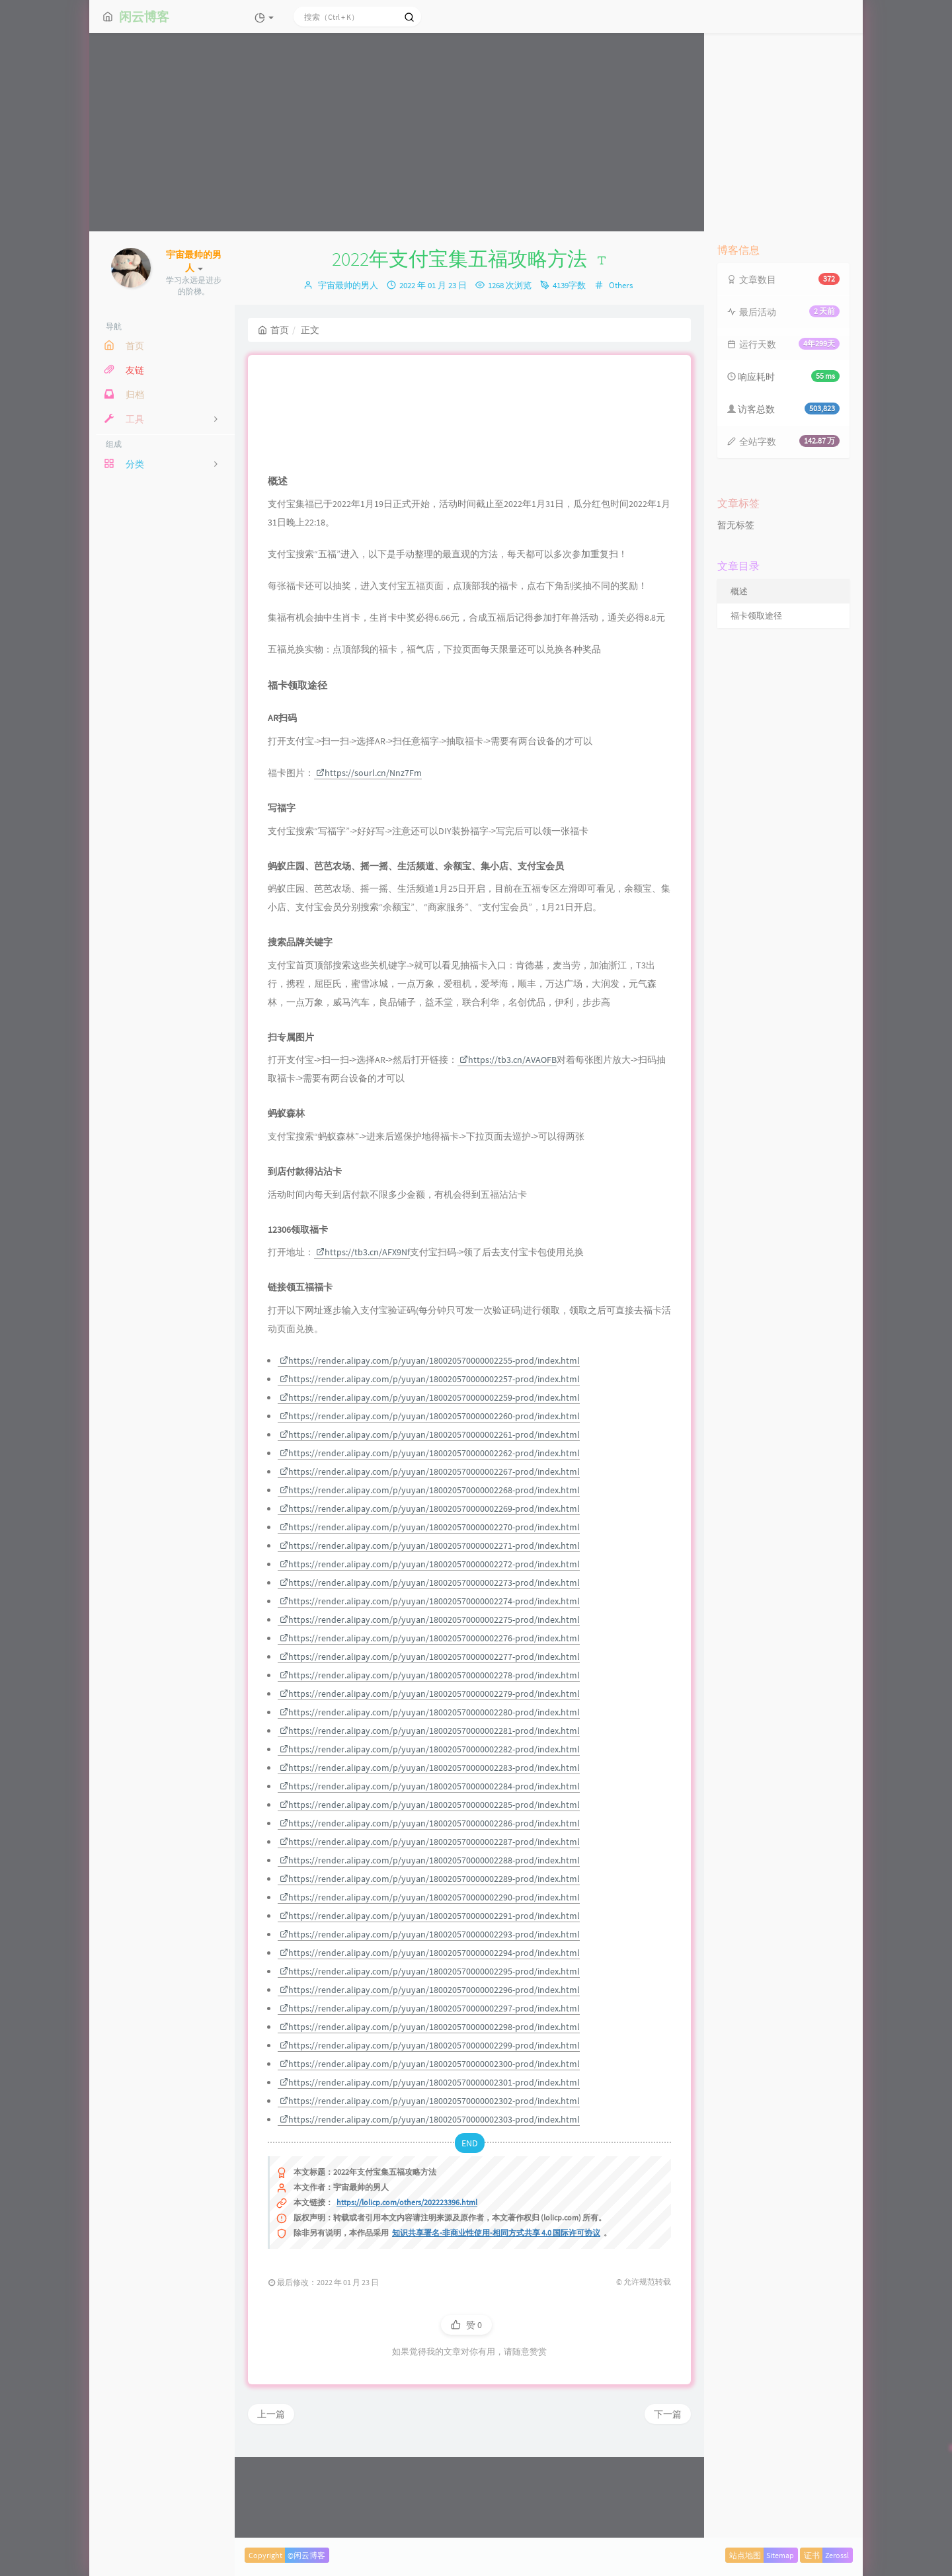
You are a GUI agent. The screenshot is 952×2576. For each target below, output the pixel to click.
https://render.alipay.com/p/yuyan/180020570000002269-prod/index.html (430, 1594)
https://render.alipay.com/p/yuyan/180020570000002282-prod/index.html (430, 1835)
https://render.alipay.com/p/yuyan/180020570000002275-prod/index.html (430, 1705)
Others (621, 285)
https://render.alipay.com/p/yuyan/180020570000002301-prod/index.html (430, 2168)
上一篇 (271, 2500)
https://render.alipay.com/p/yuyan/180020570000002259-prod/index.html (430, 1483)
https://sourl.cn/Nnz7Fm (369, 859)
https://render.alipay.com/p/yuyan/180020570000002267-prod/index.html (430, 1557)
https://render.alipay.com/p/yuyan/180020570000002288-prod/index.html (430, 1946)
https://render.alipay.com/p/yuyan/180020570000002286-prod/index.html (430, 1909)
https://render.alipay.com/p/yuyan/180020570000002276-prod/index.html (430, 1724)
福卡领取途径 (756, 615)
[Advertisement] (476, 132)
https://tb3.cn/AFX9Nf (363, 1338)
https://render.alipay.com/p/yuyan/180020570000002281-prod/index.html (430, 1816)
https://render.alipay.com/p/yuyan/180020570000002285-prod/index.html (430, 1890)
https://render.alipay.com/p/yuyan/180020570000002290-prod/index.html (430, 1983)
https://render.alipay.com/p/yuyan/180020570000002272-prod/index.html (430, 1650)
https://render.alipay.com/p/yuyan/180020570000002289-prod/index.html (430, 1965)
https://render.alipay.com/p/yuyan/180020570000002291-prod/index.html (430, 2002)
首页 (273, 330)
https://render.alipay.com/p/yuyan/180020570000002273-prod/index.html (430, 1668)
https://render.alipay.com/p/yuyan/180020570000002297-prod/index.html (430, 2094)
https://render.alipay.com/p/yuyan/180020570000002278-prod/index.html (430, 1761)
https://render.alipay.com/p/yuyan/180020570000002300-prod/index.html (430, 2150)
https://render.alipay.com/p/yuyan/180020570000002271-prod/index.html (430, 1631)
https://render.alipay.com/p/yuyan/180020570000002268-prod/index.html (430, 1576)
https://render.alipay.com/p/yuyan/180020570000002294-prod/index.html (430, 2039)
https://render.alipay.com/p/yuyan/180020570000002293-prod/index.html (430, 2020)
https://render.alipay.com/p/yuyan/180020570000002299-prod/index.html (430, 2131)
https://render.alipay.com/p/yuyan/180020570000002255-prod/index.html (430, 1446)
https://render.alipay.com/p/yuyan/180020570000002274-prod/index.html (430, 1687)
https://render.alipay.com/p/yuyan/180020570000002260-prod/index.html (430, 1502)
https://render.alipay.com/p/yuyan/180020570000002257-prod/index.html (430, 1465)
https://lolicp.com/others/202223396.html (407, 2288)
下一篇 (668, 2500)
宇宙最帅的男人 (348, 285)
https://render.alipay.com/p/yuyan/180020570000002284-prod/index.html (430, 1872)
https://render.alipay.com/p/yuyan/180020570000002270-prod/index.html (430, 1613)
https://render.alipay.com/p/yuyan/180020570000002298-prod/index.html (430, 2113)
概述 (739, 591)
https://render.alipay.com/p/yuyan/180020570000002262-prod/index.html (430, 1539)
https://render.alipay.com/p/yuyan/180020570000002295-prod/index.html (430, 2057)
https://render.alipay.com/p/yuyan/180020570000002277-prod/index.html (430, 1742)
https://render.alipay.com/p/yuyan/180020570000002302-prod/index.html (430, 2187)
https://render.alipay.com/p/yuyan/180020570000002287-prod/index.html (430, 1927)
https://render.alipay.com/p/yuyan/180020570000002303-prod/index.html (430, 2205)
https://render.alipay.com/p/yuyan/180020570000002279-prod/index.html (430, 1779)
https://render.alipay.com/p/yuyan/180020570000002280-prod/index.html (430, 1798)
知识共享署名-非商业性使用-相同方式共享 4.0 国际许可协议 (496, 2318)
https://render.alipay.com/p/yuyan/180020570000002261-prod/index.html (430, 1520)
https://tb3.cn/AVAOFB (508, 1145)
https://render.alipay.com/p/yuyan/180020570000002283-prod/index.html (430, 1853)
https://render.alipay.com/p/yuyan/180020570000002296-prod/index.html (430, 2076)
